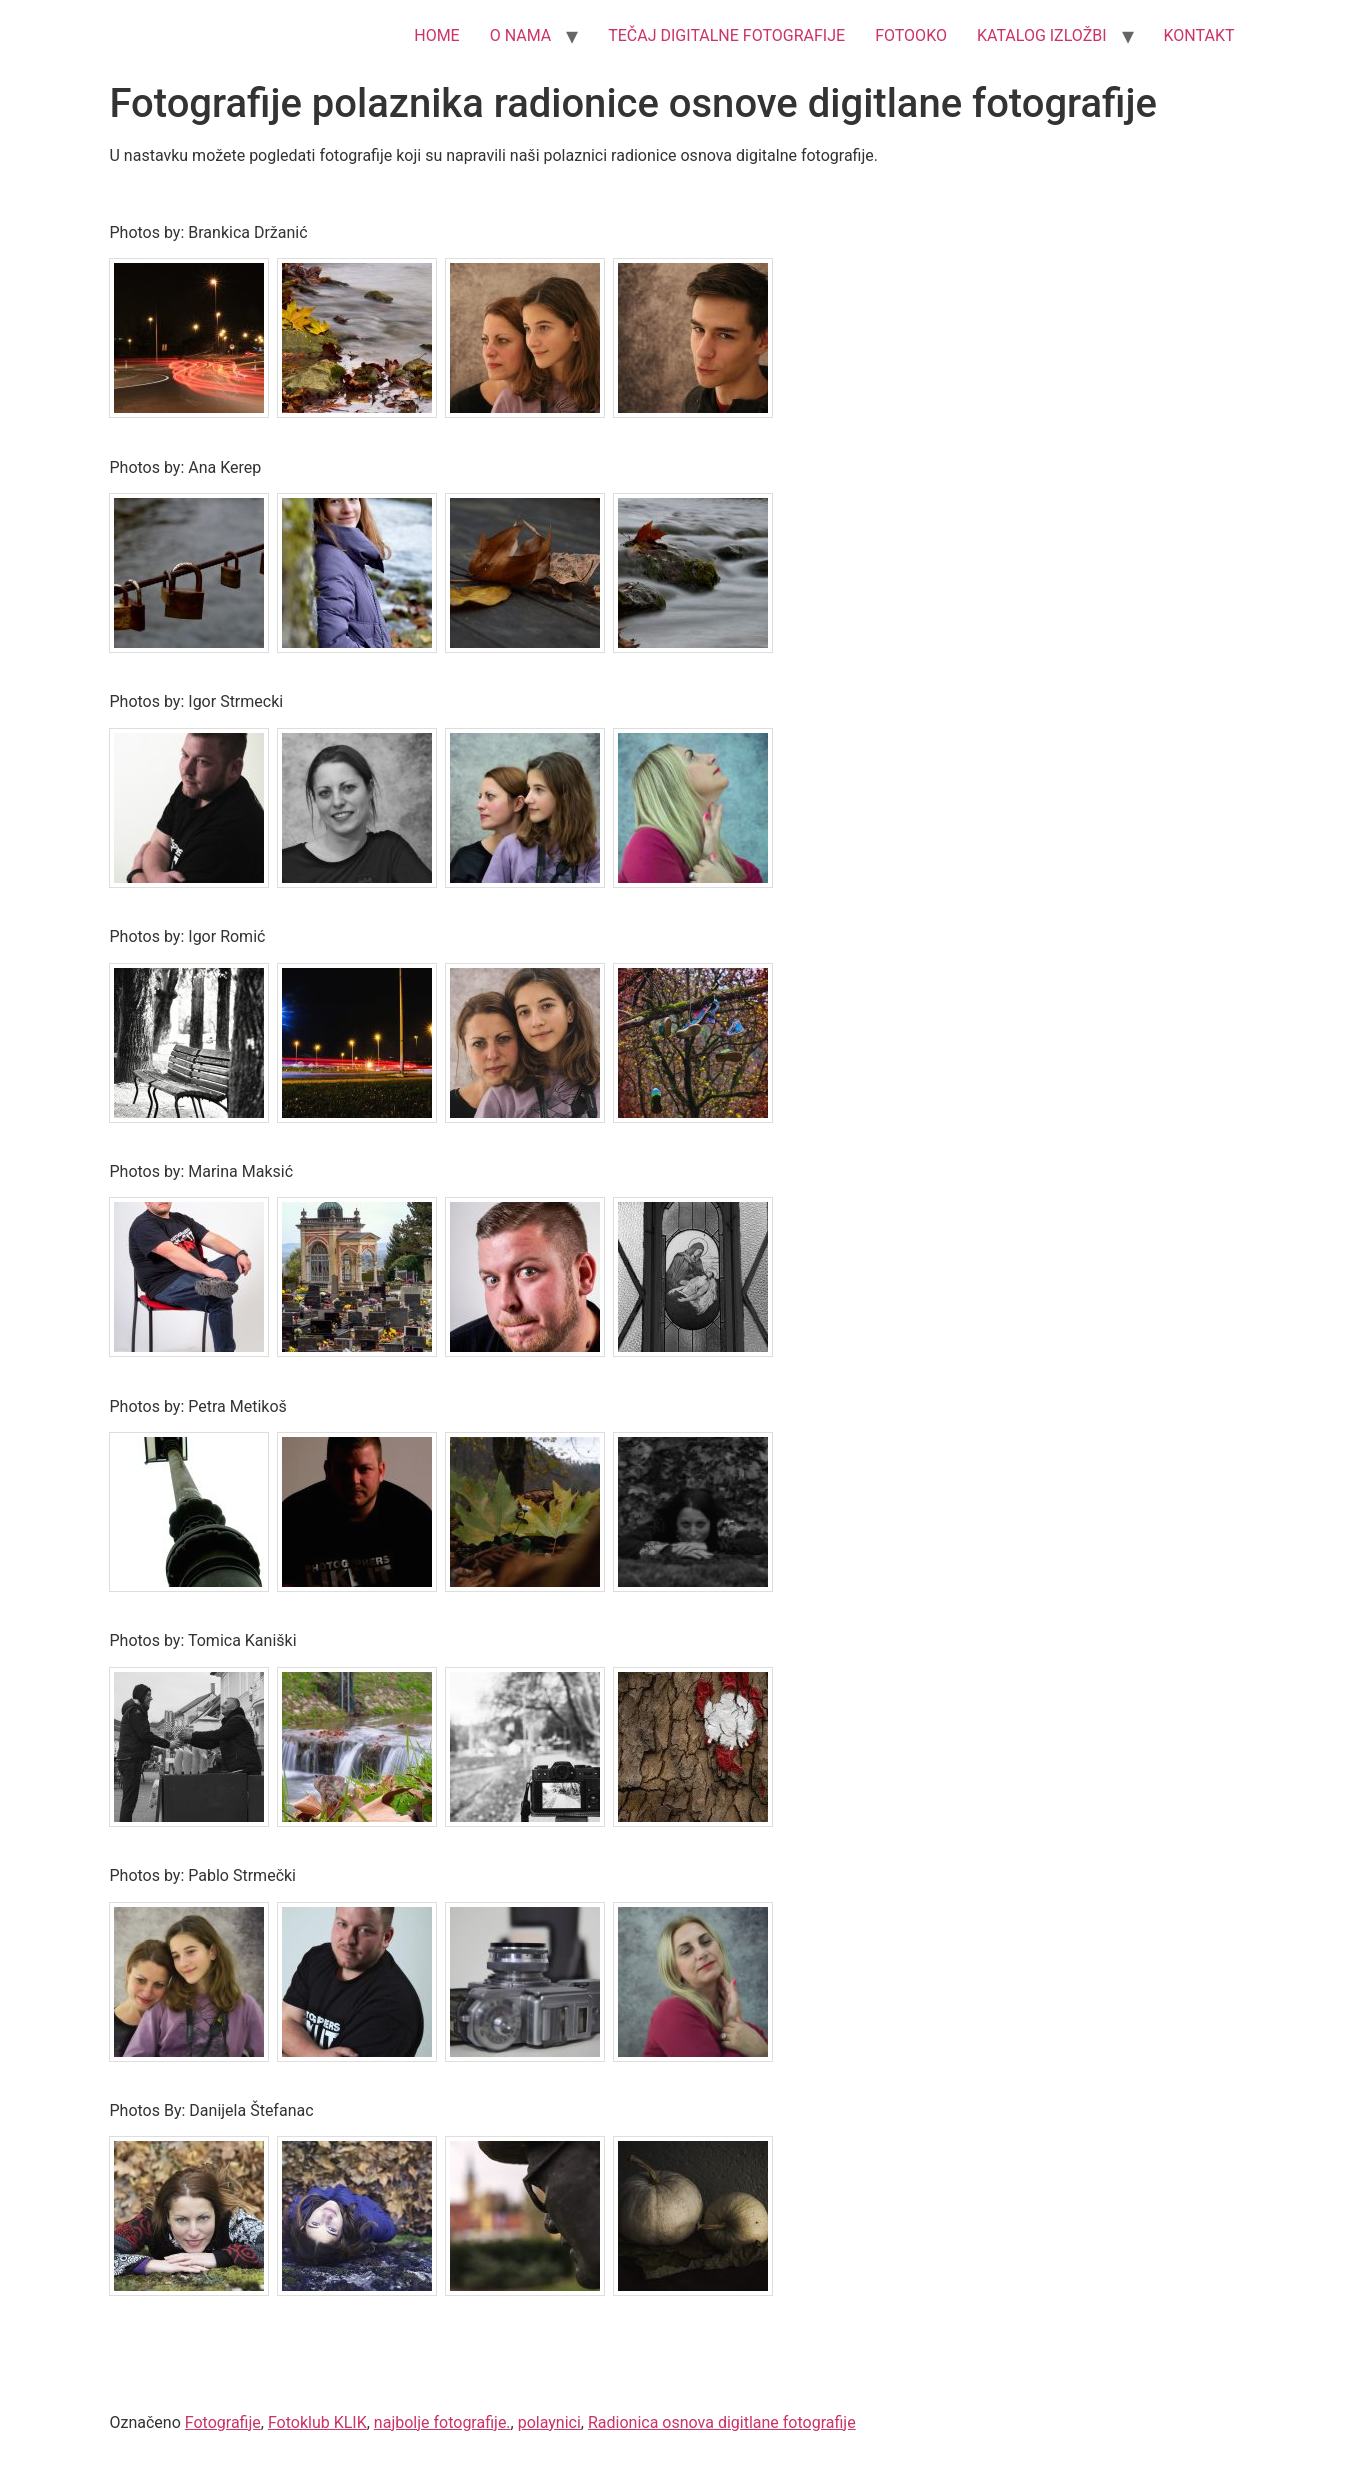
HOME (436, 35)
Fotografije (223, 2422)
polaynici (549, 2422)
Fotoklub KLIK (317, 2422)
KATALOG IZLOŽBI (1042, 35)
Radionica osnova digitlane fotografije (722, 2422)
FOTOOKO (911, 35)
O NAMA (521, 35)
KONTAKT (1199, 35)
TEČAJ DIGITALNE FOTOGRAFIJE (726, 35)
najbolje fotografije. (442, 2422)
